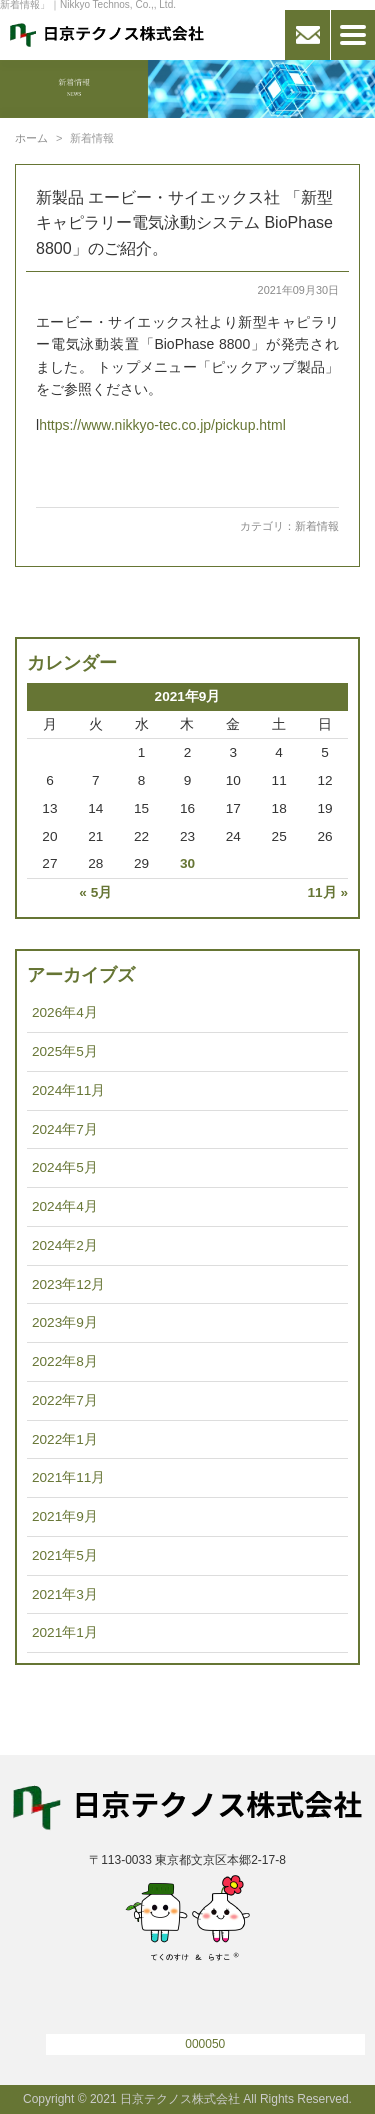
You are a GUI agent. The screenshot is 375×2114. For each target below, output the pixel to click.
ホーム (31, 138)
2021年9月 (65, 1516)
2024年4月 (65, 1206)
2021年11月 (68, 1477)
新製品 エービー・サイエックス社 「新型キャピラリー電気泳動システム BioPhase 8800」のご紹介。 (184, 223)
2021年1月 (65, 1632)
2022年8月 (65, 1361)
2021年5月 (65, 1555)
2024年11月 (68, 1090)
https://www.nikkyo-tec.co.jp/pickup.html (162, 425)
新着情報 (317, 526)
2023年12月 (68, 1284)
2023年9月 (65, 1322)
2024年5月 (65, 1167)
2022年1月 (65, 1439)
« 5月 (95, 892)
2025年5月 (65, 1051)
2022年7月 (65, 1400)
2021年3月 (65, 1594)
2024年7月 (65, 1129)
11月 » (328, 892)
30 (187, 863)
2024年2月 (65, 1245)
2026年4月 (65, 1012)
